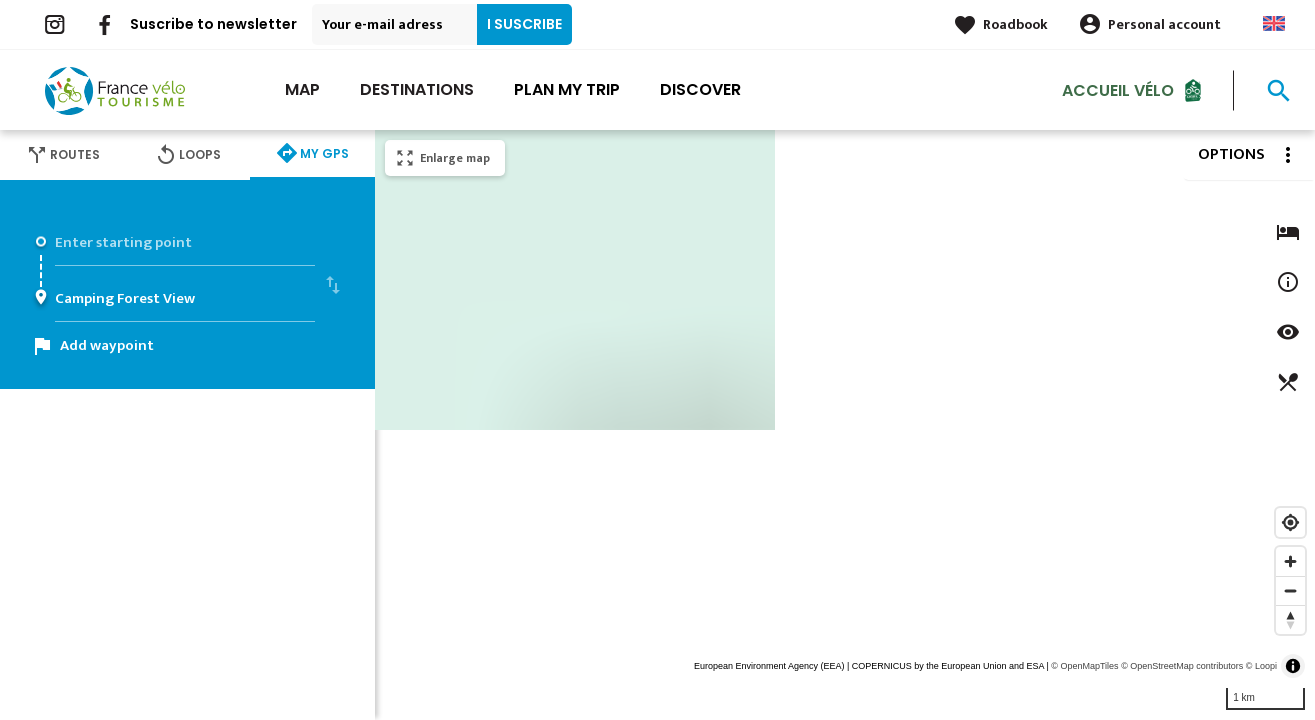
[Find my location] (1290, 522)
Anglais (1274, 23)
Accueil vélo (1118, 89)
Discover (700, 89)
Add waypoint (107, 345)
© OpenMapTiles (1084, 666)
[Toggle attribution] (1293, 666)
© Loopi (1261, 666)
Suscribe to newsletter (213, 24)
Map (302, 89)
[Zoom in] (1290, 561)
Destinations (417, 89)
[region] (845, 425)
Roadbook (1015, 24)
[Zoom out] (1290, 590)
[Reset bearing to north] (1290, 619)
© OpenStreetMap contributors (1182, 666)
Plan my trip (567, 89)
